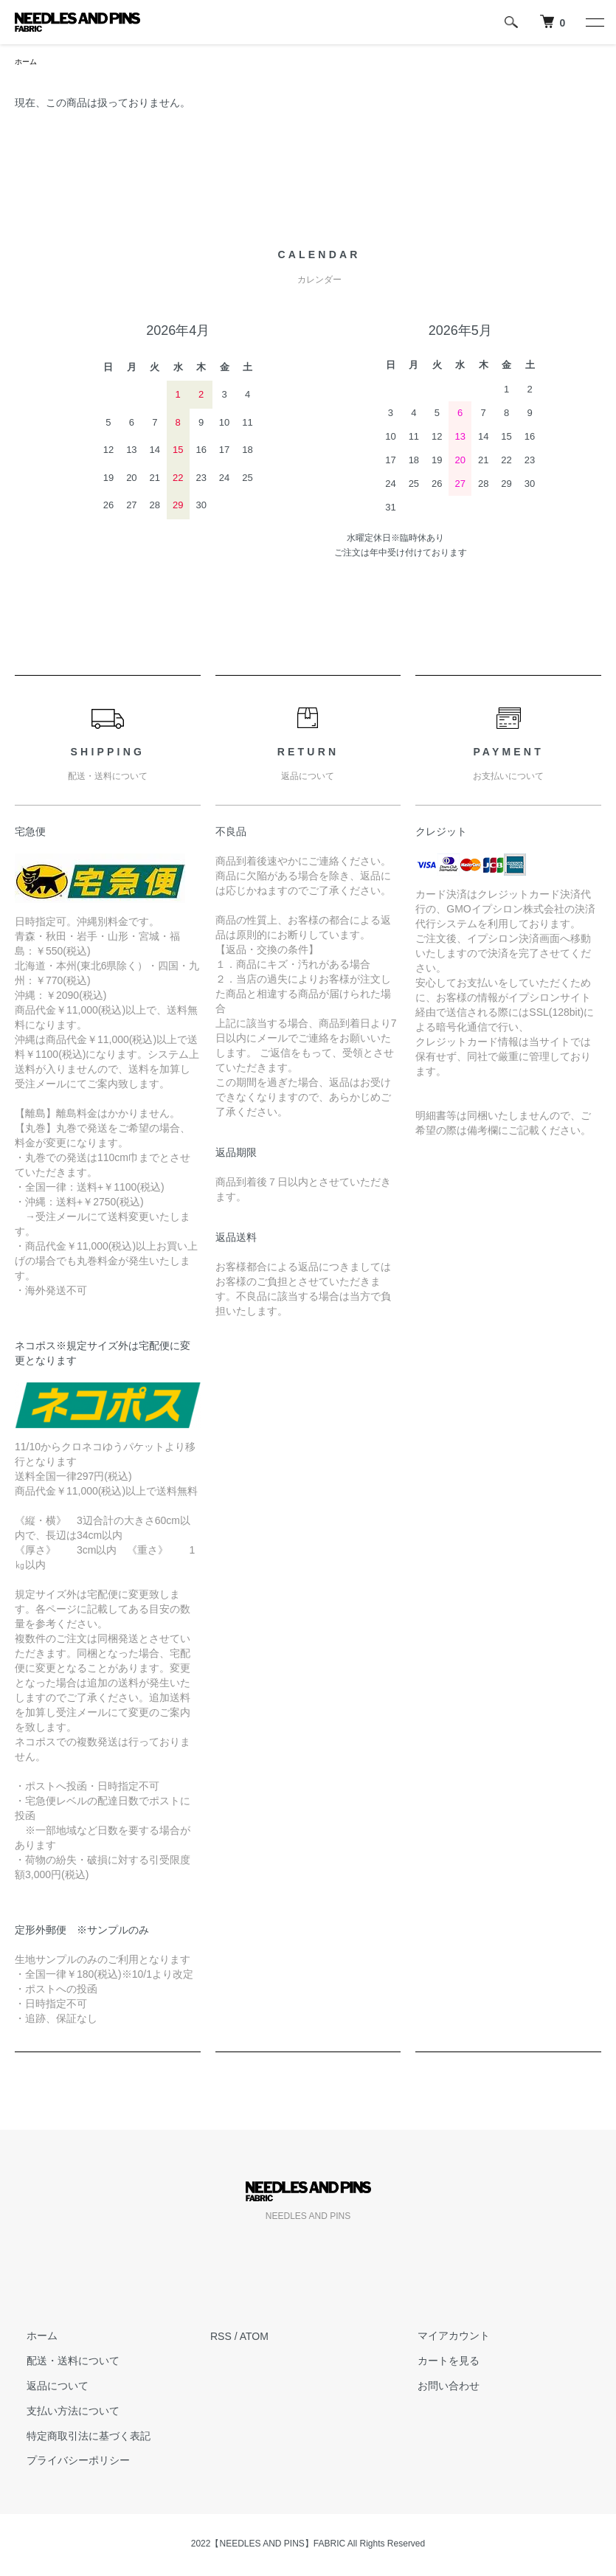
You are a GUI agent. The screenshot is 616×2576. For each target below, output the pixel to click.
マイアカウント (442, 2338)
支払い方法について (61, 2413)
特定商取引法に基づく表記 (77, 2438)
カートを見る (437, 2363)
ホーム (28, 63)
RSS (221, 2338)
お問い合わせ (437, 2388)
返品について (46, 2388)
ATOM (254, 2338)
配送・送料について (61, 2363)
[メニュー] (594, 22)
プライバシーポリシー (66, 2462)
